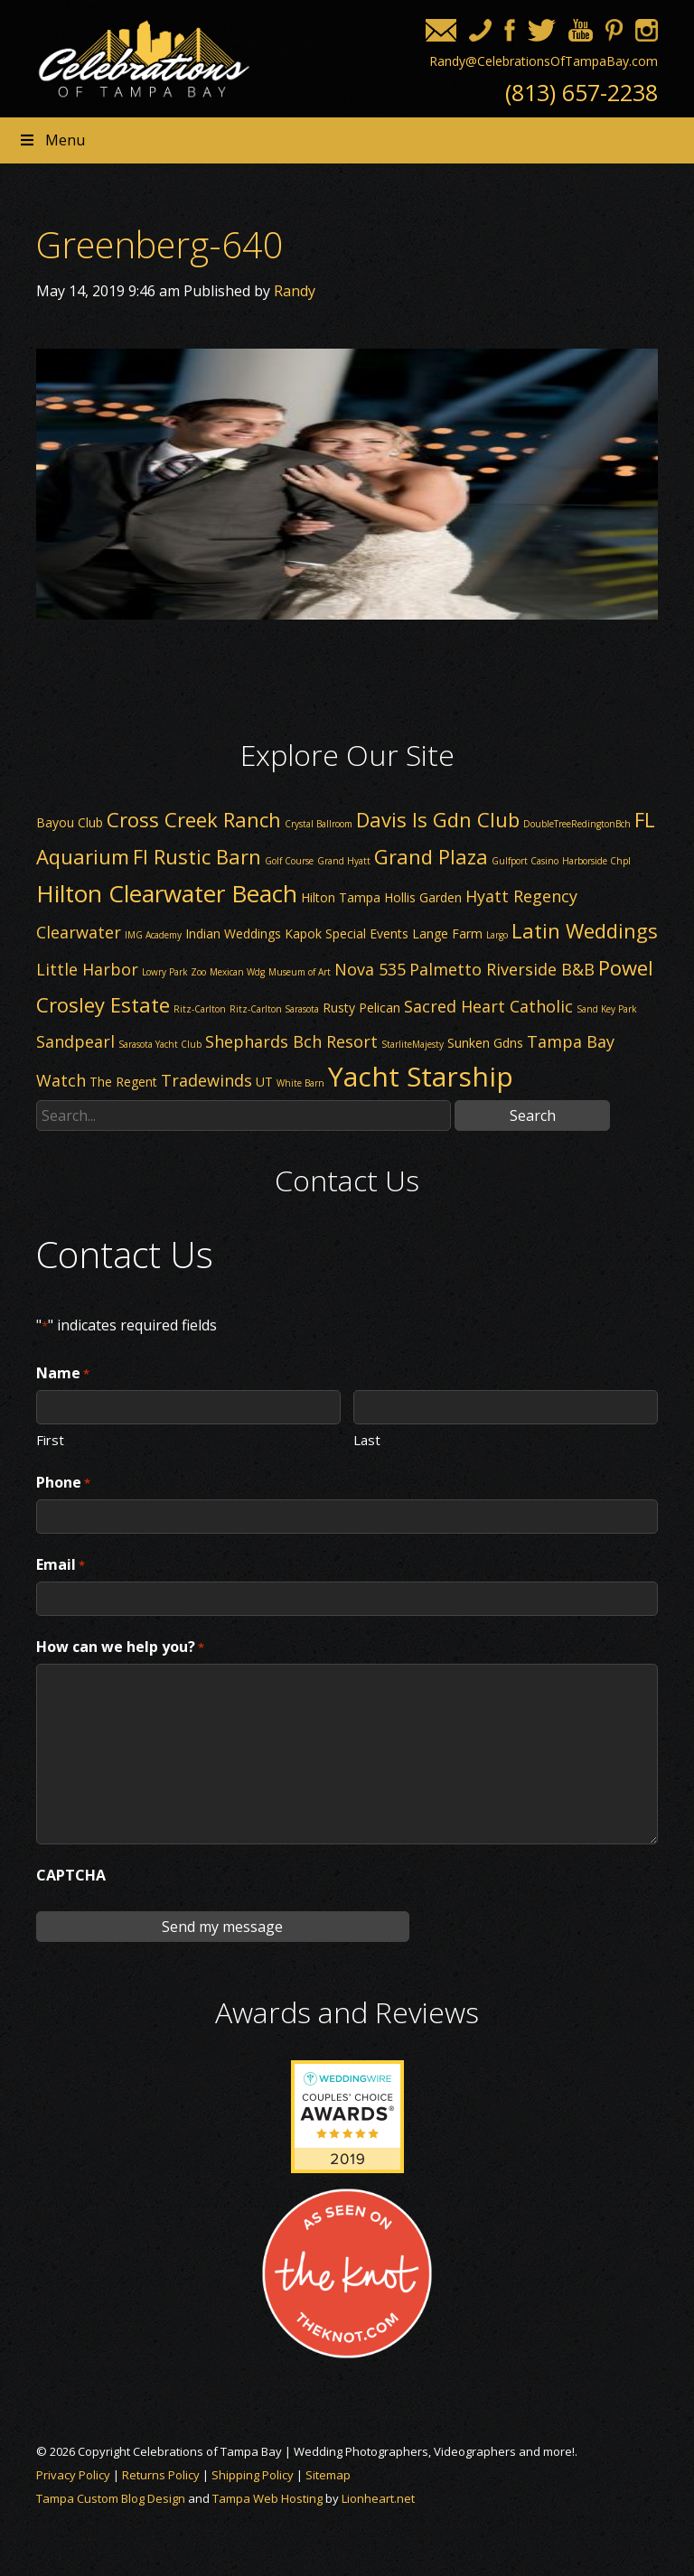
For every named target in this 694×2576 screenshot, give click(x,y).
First (50, 1439)
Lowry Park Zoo (174, 972)
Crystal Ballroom (318, 823)
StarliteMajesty (412, 1044)
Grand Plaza (431, 856)
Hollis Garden (423, 897)
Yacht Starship (420, 1076)
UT (264, 1081)
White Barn (300, 1083)
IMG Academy (153, 935)
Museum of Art (299, 972)
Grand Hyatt (343, 860)
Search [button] (533, 1115)
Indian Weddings (233, 933)
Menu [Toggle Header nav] (51, 140)
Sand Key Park (607, 1009)
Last (366, 1439)
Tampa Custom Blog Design (110, 2498)
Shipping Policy (252, 2475)
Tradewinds (206, 1080)
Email (60, 1565)
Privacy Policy (73, 2475)
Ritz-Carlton (200, 1009)
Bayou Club (69, 822)
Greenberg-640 (160, 244)
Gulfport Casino (525, 860)
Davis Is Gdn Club (438, 819)
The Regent (123, 1081)
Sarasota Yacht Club (160, 1044)
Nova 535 (370, 969)
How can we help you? (120, 1647)
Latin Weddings (584, 930)
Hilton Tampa (340, 897)
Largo (497, 935)
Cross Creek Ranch (194, 819)
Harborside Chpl (596, 860)
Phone (63, 1483)
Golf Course (289, 860)
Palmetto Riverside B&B (502, 969)
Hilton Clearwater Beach (166, 893)
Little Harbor (87, 969)
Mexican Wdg (237, 972)
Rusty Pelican (361, 1007)
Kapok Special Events (346, 933)
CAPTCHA (71, 1875)
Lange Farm (447, 933)
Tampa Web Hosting (267, 2498)
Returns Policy (161, 2475)
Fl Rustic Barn (197, 856)
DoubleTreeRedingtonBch (577, 823)
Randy (294, 291)
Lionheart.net (378, 2498)
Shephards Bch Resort (291, 1041)
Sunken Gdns (485, 1042)
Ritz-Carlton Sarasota (274, 1009)
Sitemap (328, 2475)
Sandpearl (75, 1041)
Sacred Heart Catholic (488, 1006)
